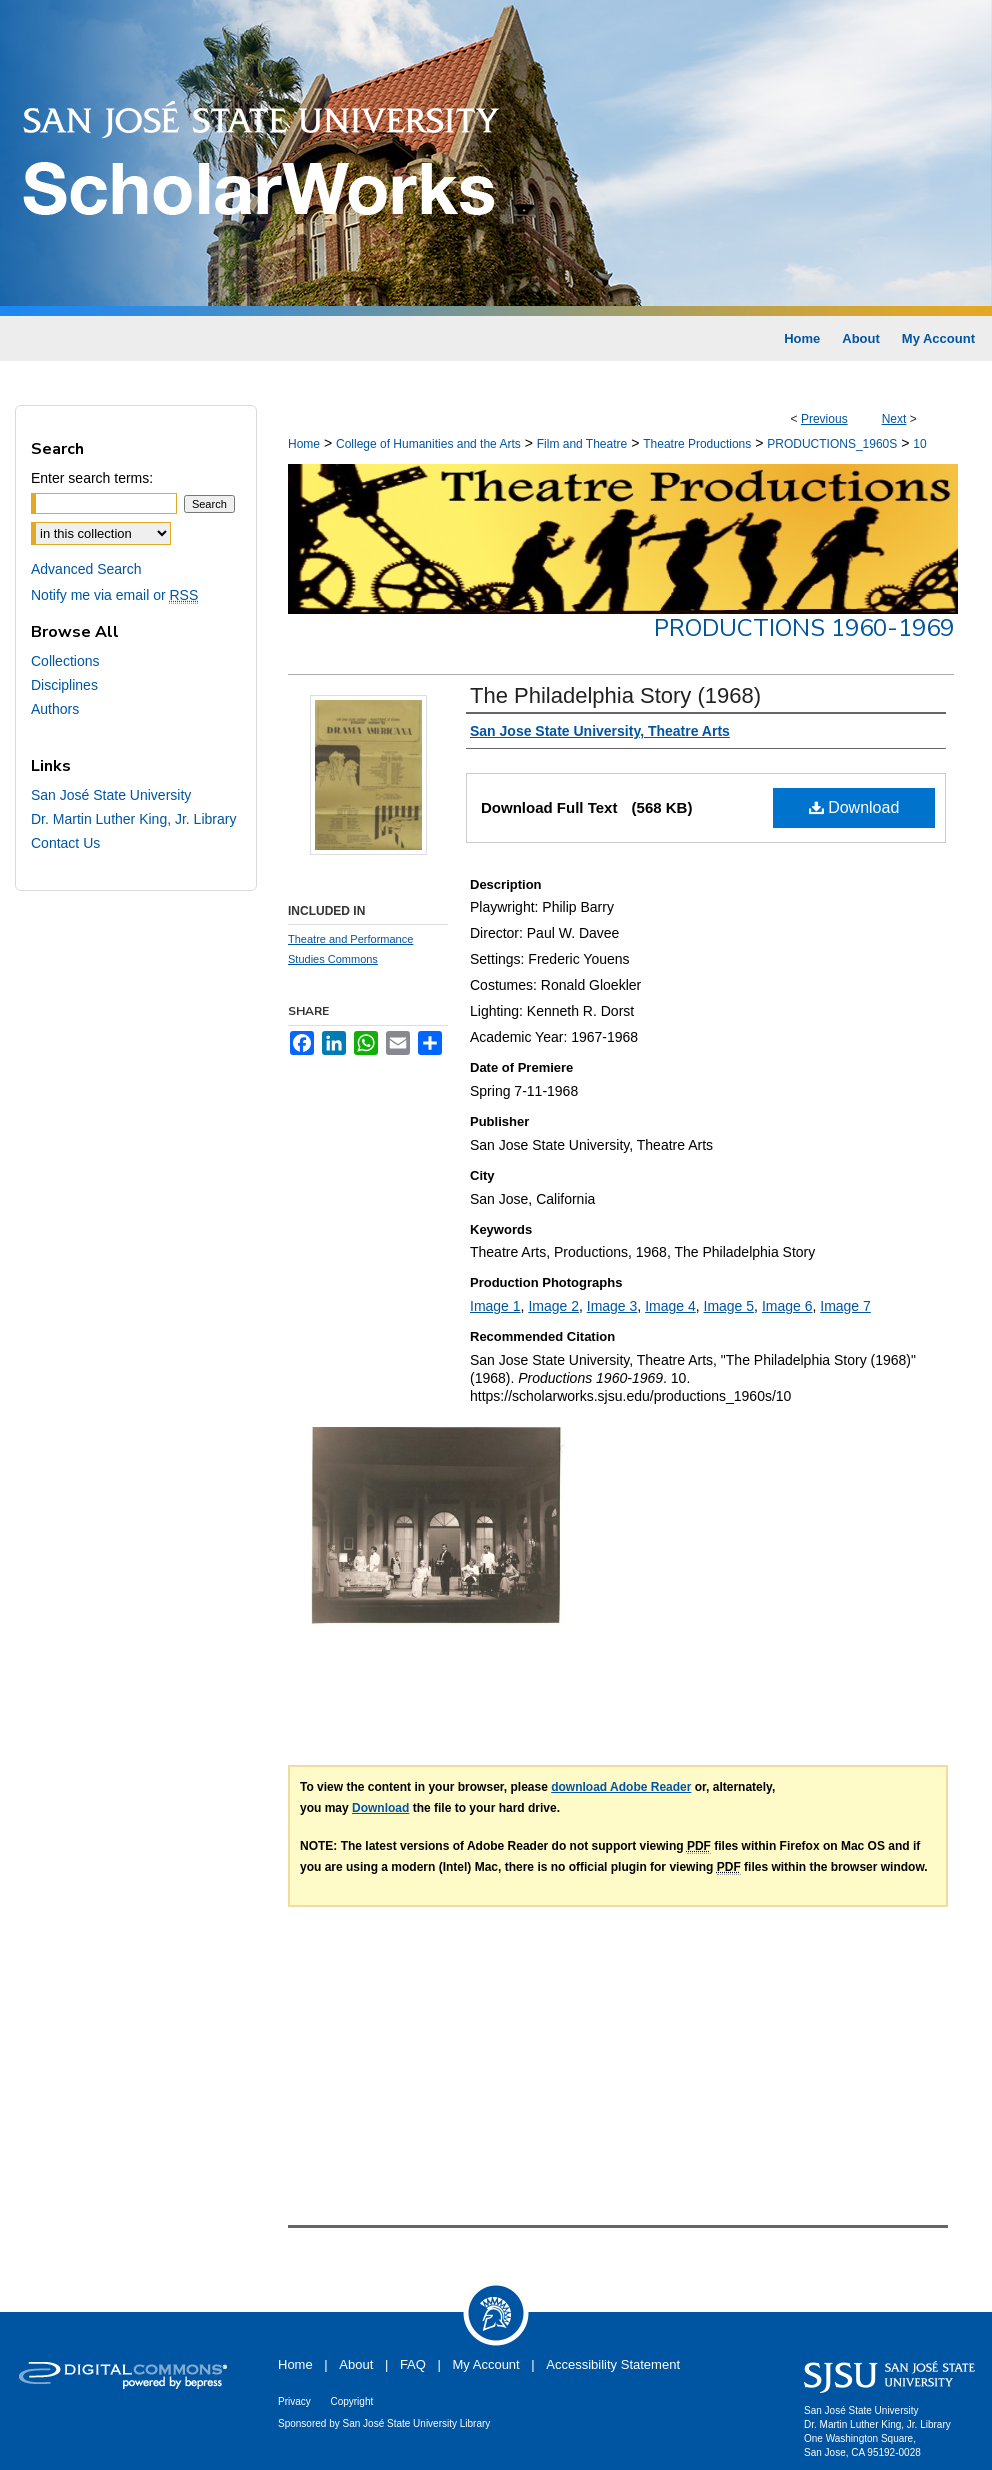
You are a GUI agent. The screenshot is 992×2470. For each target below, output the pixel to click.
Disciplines (64, 685)
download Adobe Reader (621, 1787)
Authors (55, 709)
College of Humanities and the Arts (428, 444)
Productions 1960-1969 (804, 628)
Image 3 (612, 1306)
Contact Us (65, 843)
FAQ (413, 2364)
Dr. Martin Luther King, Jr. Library (133, 819)
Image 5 (729, 1306)
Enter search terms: (92, 478)
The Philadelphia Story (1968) (615, 695)
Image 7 (845, 1306)
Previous (824, 419)
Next (894, 419)
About (356, 2364)
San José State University (111, 795)
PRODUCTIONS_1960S (832, 444)
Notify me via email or (114, 595)
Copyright (351, 2401)
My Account (486, 2364)
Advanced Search (86, 569)
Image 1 (495, 1306)
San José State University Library (417, 2423)
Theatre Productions (697, 444)
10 (919, 444)
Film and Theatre (582, 444)
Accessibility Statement (613, 2364)
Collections (65, 661)
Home (304, 444)
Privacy (294, 2401)
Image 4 (670, 1306)
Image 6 (787, 1306)
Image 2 (553, 1306)
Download (854, 807)
